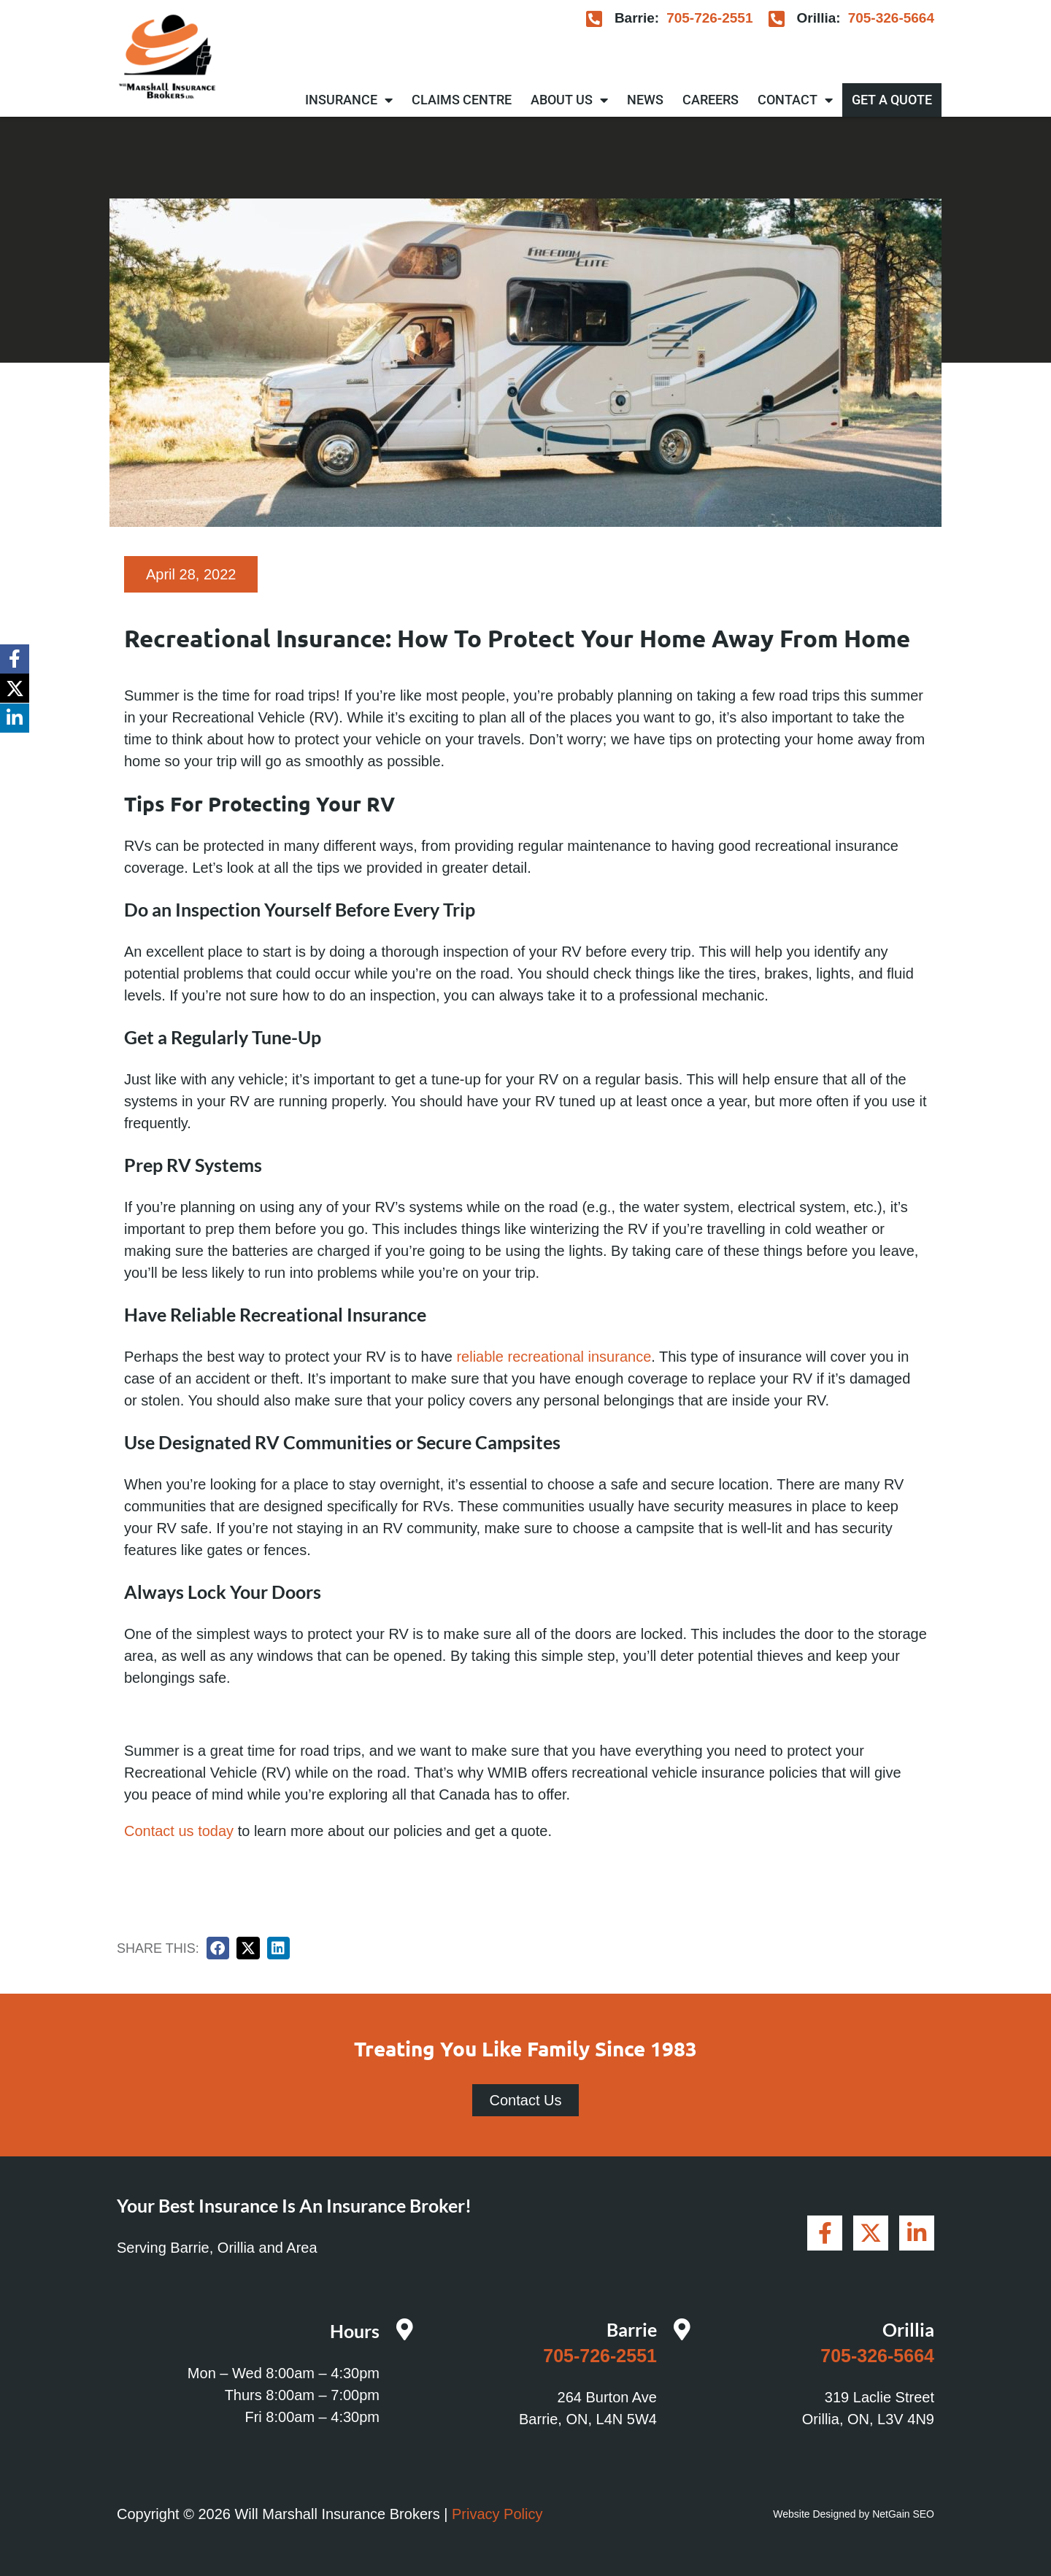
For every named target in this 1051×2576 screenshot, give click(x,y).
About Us (569, 100)
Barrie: (637, 18)
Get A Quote (892, 99)
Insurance (349, 100)
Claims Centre (462, 99)
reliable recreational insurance (553, 1357)
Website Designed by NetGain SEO (853, 2514)
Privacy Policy (497, 2514)
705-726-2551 (709, 18)
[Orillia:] (776, 18)
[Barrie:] (594, 18)
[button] (218, 1948)
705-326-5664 (891, 18)
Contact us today (179, 1831)
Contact (795, 100)
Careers (710, 99)
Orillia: (818, 18)
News (645, 99)
